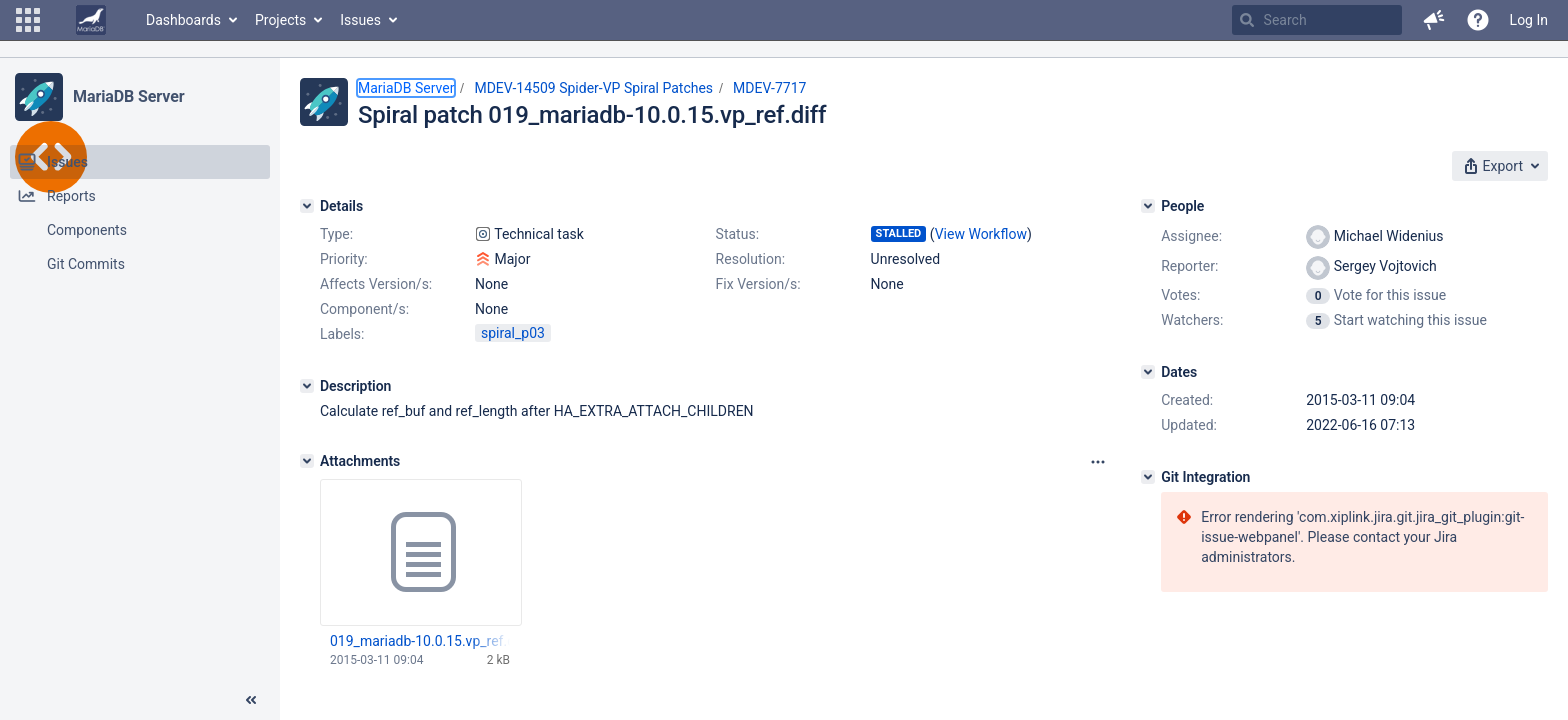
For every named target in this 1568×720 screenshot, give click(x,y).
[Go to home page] (91, 20)
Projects (280, 20)
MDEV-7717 (769, 88)
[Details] (307, 206)
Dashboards (183, 20)
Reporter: (1189, 266)
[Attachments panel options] (1098, 462)
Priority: (344, 259)
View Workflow (981, 234)
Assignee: (1191, 236)
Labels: (342, 334)
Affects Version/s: (376, 284)
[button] (28, 20)
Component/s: (364, 309)
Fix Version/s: (758, 284)
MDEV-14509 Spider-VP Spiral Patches (593, 88)
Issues (360, 20)
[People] (1148, 206)
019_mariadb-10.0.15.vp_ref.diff (420, 641)
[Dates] (1148, 372)
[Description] (307, 386)
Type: (336, 234)
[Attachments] (307, 461)
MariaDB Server (128, 96)
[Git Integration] (1148, 477)
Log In (1529, 20)
